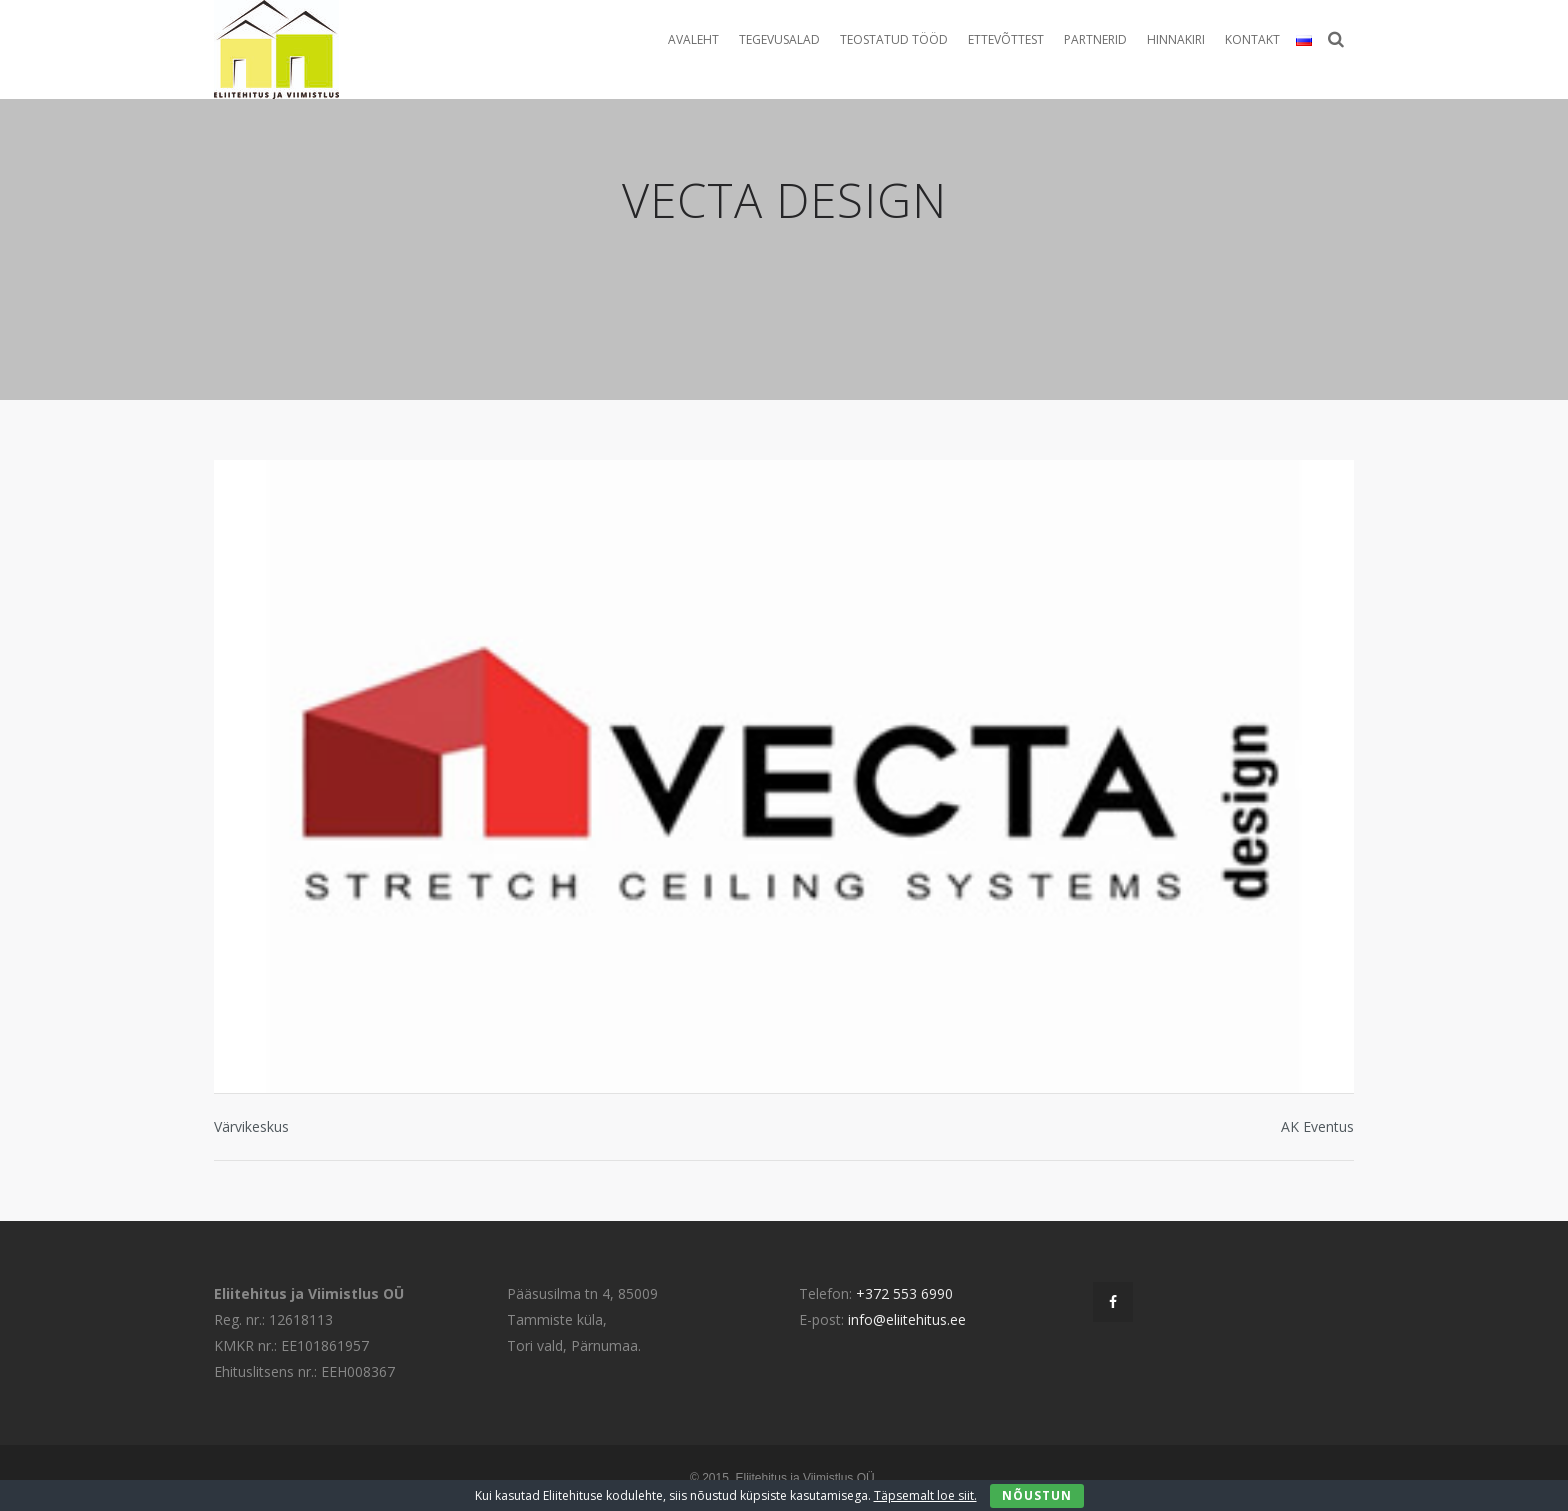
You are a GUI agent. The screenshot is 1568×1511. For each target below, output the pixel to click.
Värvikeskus (251, 1126)
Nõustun (1037, 1495)
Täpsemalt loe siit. (925, 1495)
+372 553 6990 (904, 1293)
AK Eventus (1317, 1126)
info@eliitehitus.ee (907, 1319)
